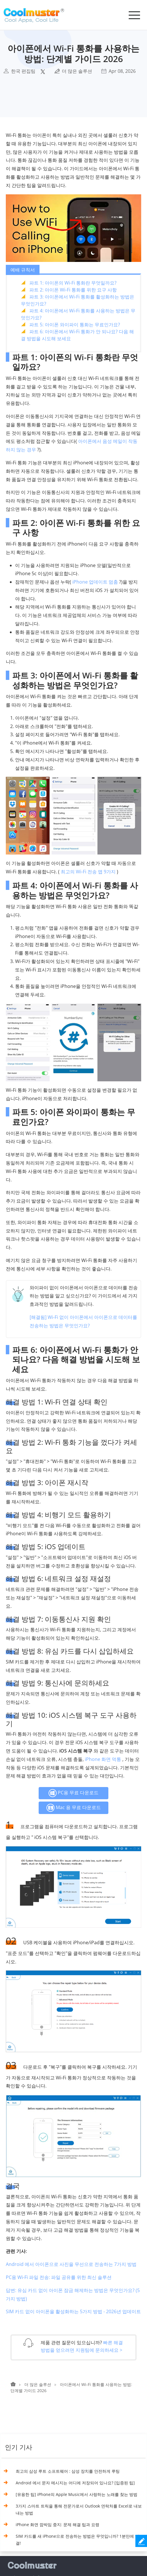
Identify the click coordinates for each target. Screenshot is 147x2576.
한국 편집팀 (23, 71)
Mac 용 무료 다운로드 (73, 1808)
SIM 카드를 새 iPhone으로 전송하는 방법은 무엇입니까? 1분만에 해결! (77, 2539)
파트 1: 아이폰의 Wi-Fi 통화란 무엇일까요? (72, 283)
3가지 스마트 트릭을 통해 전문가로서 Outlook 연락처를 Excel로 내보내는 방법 (79, 2509)
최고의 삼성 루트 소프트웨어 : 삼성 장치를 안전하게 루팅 (68, 2471)
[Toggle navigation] (134, 15)
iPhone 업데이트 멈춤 (95, 582)
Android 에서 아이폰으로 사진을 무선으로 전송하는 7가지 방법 (71, 2264)
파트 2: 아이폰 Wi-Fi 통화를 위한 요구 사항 (73, 290)
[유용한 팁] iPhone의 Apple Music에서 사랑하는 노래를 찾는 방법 (76, 2494)
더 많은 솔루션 (77, 71)
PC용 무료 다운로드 (73, 1793)
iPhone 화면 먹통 (103, 1759)
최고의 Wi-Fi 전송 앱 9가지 (88, 871)
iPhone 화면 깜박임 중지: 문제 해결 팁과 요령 (57, 2524)
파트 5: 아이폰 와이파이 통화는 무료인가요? (74, 324)
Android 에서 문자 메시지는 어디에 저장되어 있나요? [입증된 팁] (75, 2483)
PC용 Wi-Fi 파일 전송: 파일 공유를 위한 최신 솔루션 (59, 2277)
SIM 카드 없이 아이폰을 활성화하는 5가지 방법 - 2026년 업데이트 (73, 2311)
